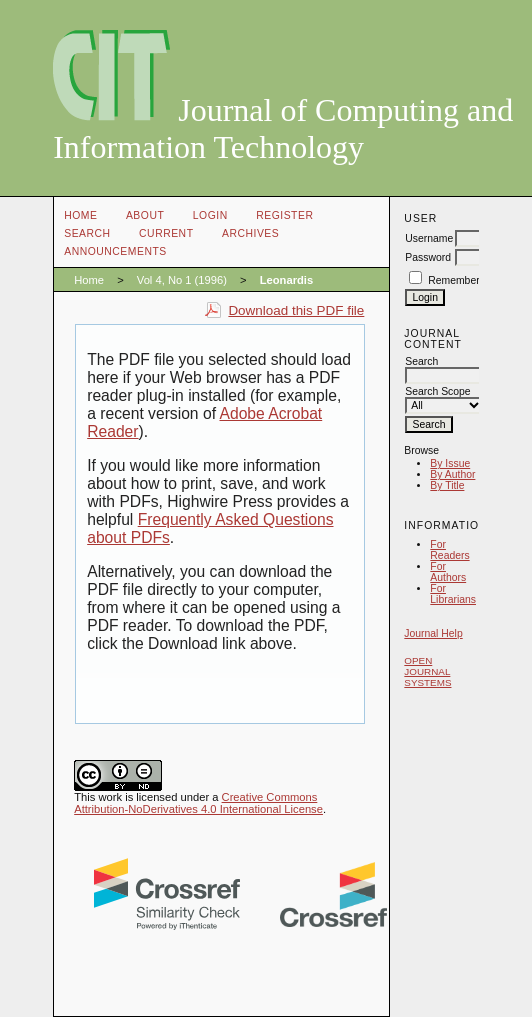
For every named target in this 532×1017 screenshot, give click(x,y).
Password (428, 257)
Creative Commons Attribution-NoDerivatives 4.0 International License (198, 803)
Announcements (115, 251)
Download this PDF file (296, 310)
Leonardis (286, 280)
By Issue (450, 463)
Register (284, 215)
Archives (250, 233)
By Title (447, 485)
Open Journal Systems (427, 671)
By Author (452, 474)
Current (166, 233)
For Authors (448, 572)
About (145, 215)
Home (80, 215)
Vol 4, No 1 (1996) (182, 280)
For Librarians (453, 594)
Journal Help (433, 633)
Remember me (462, 280)
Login (210, 215)
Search (87, 233)
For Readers (449, 550)
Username (429, 238)
